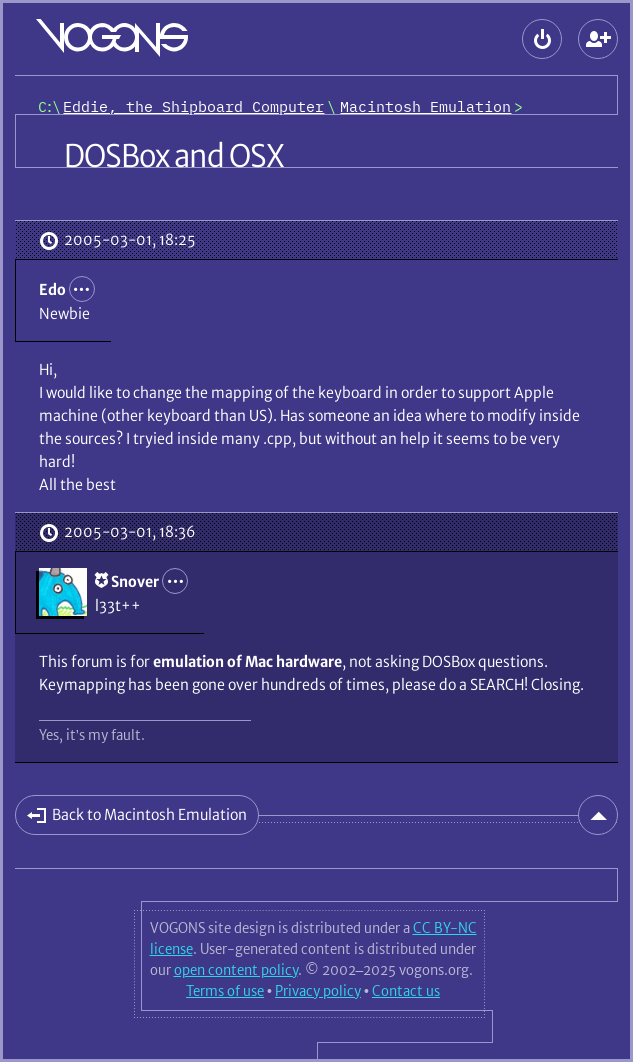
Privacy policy (318, 991)
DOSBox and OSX (174, 156)
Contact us (406, 991)
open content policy (236, 970)
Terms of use (225, 991)
